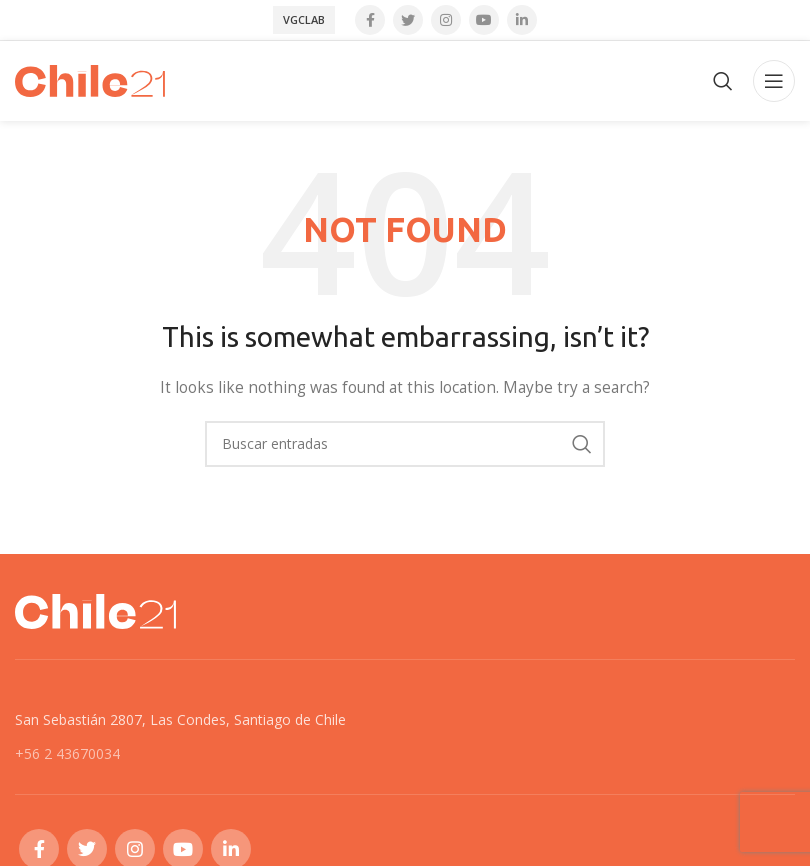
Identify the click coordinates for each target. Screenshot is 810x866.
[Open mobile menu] (774, 81)
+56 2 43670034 (67, 753)
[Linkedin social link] (522, 20)
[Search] (723, 81)
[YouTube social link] (484, 20)
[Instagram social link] (446, 20)
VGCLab (304, 19)
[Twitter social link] (408, 20)
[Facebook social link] (370, 20)
